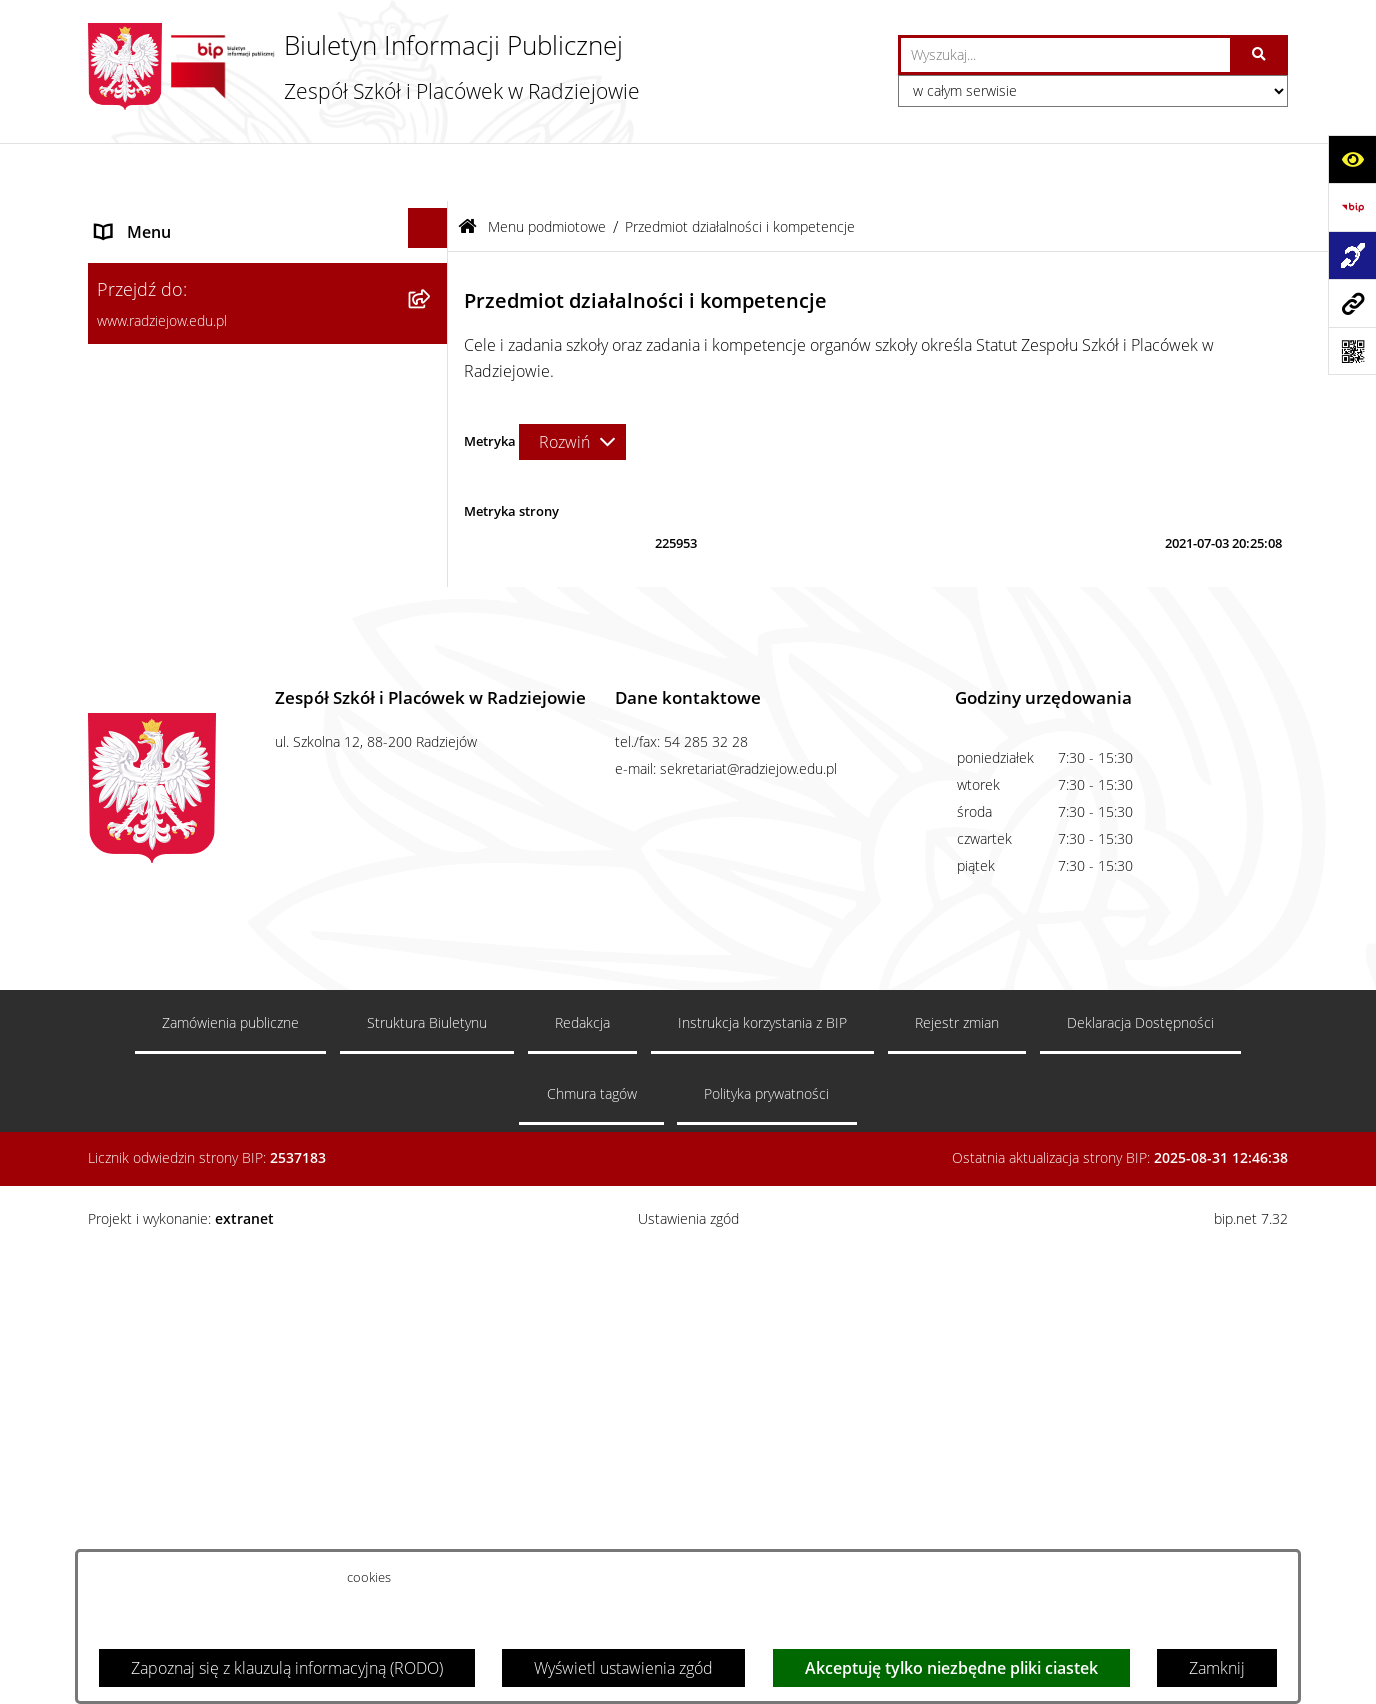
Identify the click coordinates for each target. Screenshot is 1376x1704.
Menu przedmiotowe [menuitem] (170, 863)
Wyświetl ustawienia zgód (623, 1668)
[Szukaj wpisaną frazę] (1260, 55)
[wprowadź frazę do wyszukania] (1066, 55)
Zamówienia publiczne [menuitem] (176, 911)
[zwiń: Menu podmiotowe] (432, 218)
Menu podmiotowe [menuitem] (164, 222)
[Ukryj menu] (428, 170)
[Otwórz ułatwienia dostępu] (1352, 159)
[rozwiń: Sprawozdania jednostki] (432, 461)
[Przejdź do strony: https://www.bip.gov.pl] (1352, 207)
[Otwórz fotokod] (1352, 351)
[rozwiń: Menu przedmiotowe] (432, 859)
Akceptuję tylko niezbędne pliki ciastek (951, 1668)
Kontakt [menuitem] (122, 959)
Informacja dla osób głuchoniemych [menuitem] (221, 1007)
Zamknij (1217, 1668)
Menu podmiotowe (547, 168)
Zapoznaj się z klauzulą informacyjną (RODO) (287, 1668)
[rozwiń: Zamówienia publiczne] (432, 907)
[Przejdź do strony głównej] (364, 66)
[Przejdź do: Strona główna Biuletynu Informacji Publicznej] (467, 168)
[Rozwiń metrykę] (572, 384)
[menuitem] (268, 282)
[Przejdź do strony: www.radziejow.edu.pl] (1352, 303)
